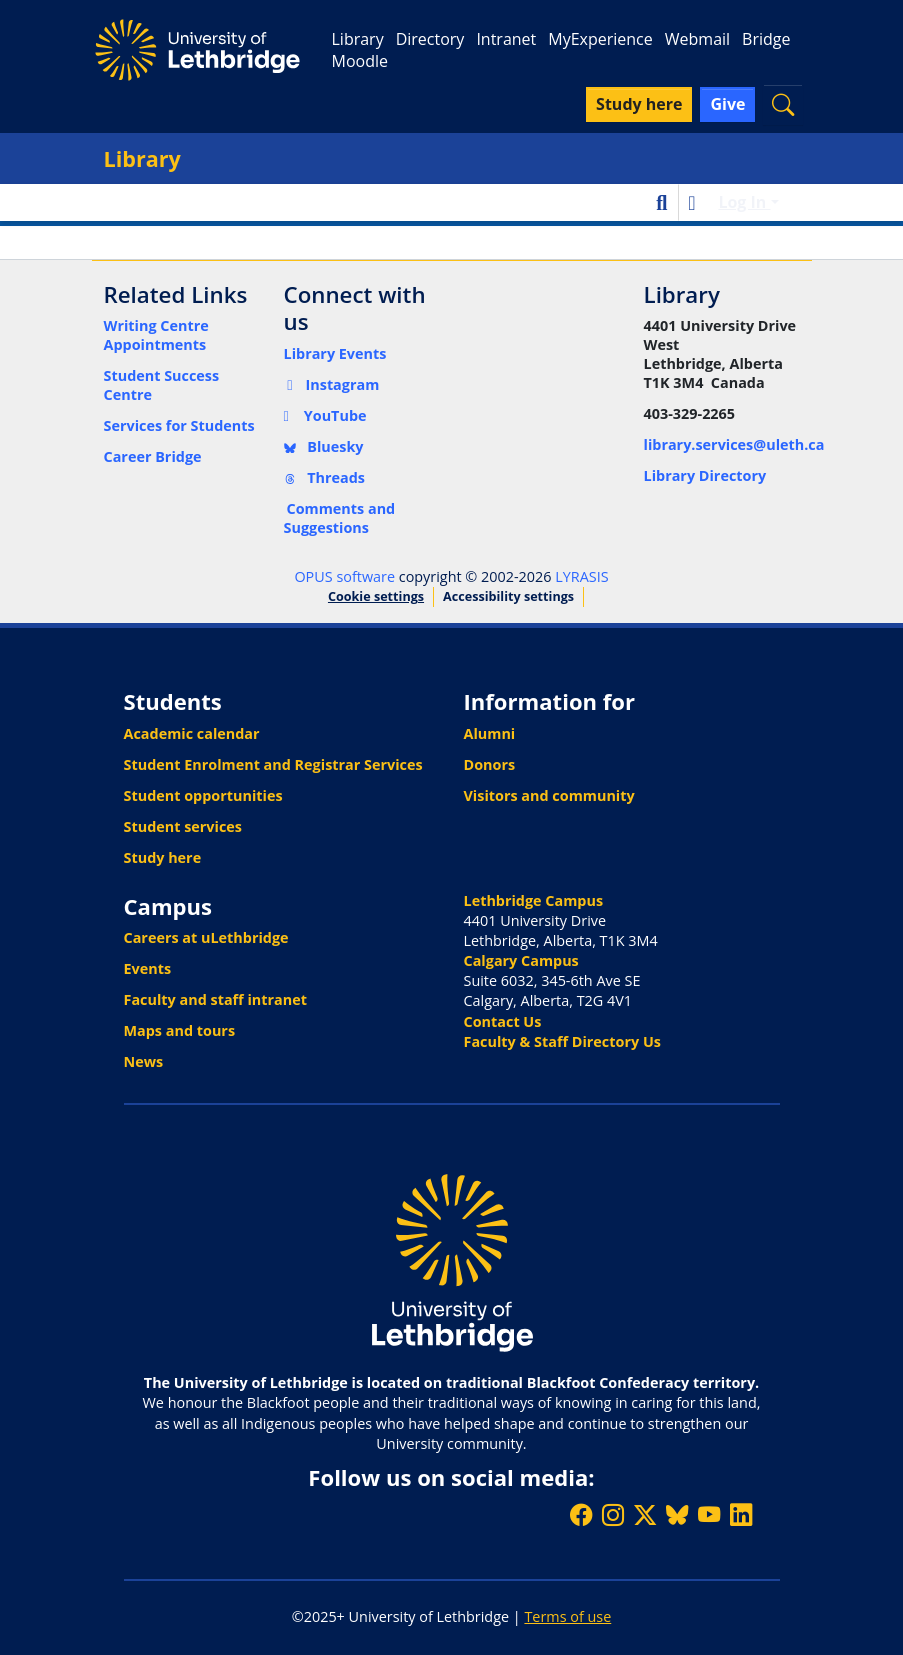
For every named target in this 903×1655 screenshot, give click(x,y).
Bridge (766, 39)
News (144, 1061)
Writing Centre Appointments (156, 335)
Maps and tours (180, 1030)
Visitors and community (549, 795)
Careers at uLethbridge (206, 937)
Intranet (506, 39)
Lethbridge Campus (534, 900)
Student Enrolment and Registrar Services (273, 764)
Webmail (697, 39)
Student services (183, 826)
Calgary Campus (521, 960)
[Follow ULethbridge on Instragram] (613, 1514)
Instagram (332, 384)
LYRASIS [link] (581, 576)
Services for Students (179, 425)
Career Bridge (153, 456)
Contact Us (503, 1021)
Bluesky (324, 446)
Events (148, 968)
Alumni (490, 733)
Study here (163, 857)
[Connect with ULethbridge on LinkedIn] (741, 1514)
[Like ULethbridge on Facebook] (581, 1514)
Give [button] (727, 104)
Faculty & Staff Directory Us (562, 1041)
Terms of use (567, 1616)
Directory (430, 39)
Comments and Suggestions (340, 518)
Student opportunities (203, 795)
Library (357, 39)
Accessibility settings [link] (508, 596)
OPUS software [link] (344, 576)
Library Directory (705, 475)
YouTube (325, 415)
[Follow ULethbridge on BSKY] (677, 1514)
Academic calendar (192, 733)
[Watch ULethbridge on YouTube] (709, 1514)
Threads (325, 477)
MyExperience (600, 39)
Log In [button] (744, 202)
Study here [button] (639, 104)
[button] (783, 104)
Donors (490, 764)
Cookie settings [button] (376, 596)
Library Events (335, 353)
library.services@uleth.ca (734, 444)
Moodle (359, 61)
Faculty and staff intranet (216, 999)
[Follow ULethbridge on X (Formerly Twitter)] (645, 1514)
